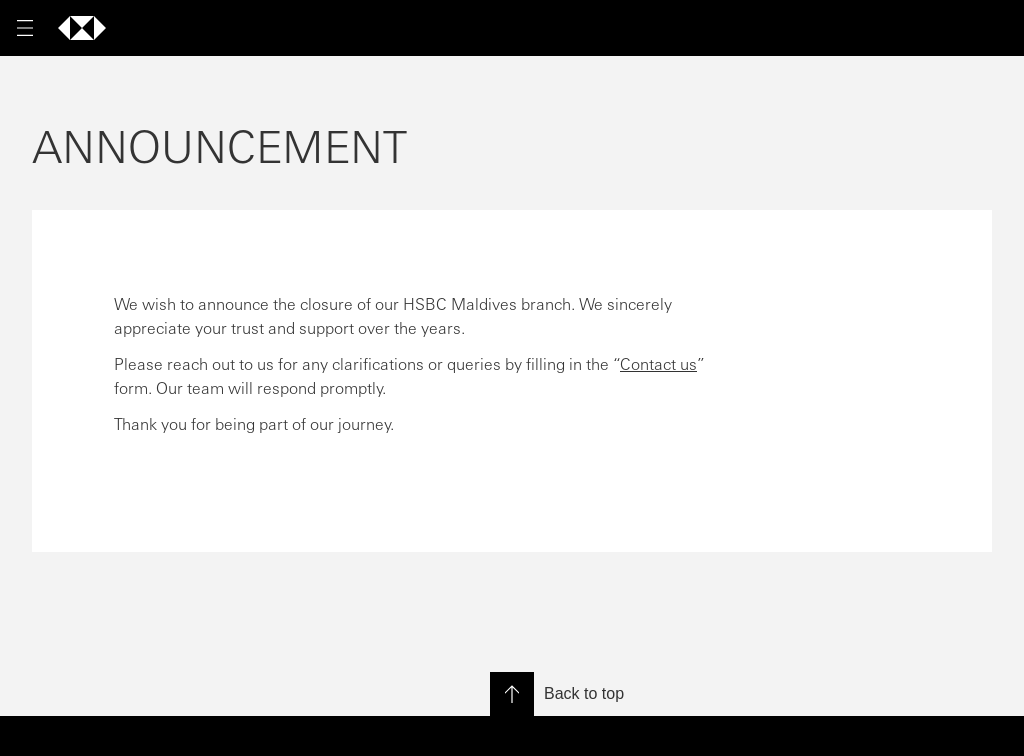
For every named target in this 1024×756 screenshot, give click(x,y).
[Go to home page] (82, 28)
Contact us (658, 363)
